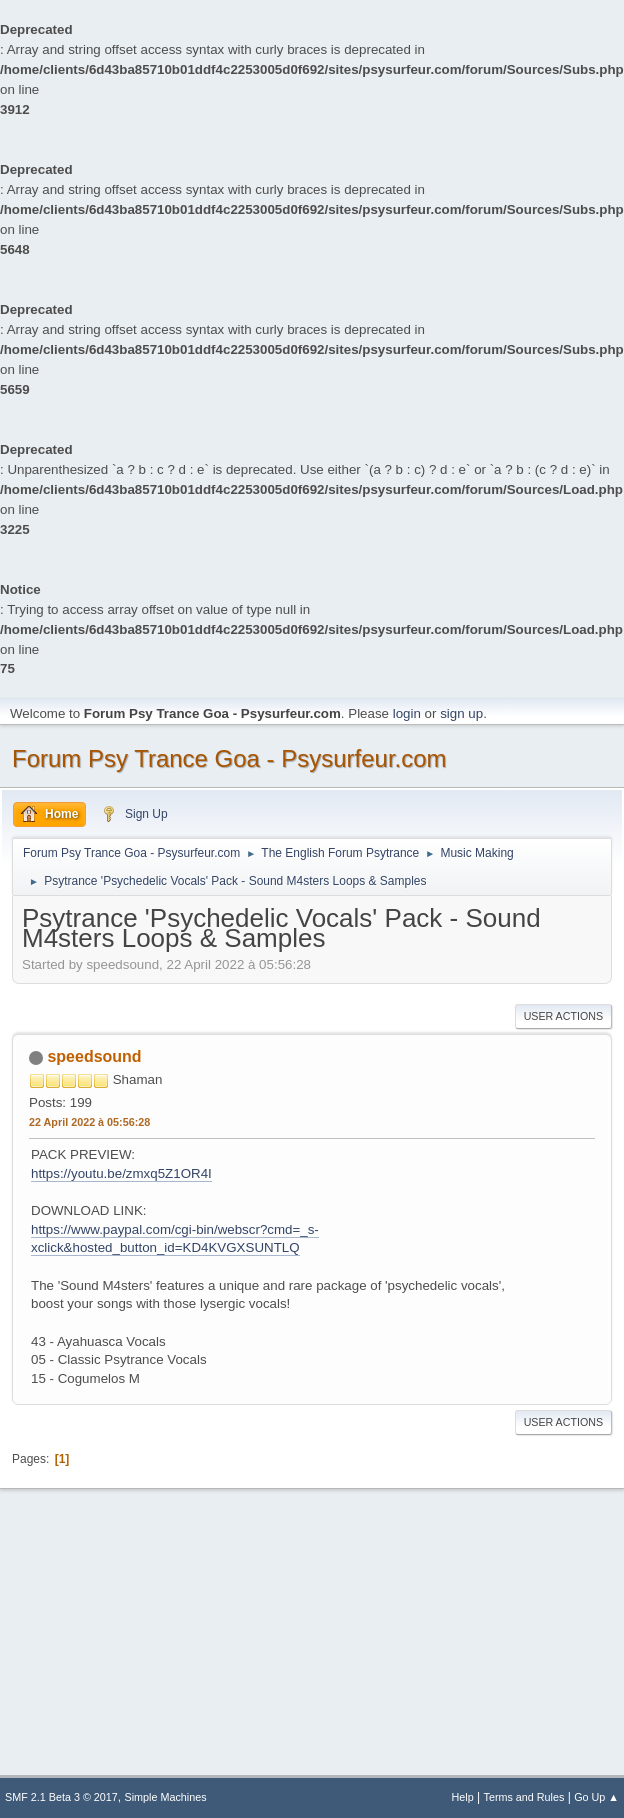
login (407, 713)
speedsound (94, 1056)
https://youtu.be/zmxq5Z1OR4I (121, 1173)
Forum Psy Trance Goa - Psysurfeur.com (229, 758)
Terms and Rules (524, 1797)
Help (463, 1797)
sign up (461, 713)
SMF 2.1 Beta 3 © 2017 (61, 1797)
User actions (563, 1016)
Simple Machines (166, 1797)
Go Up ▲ (596, 1797)
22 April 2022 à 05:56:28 (89, 1122)
